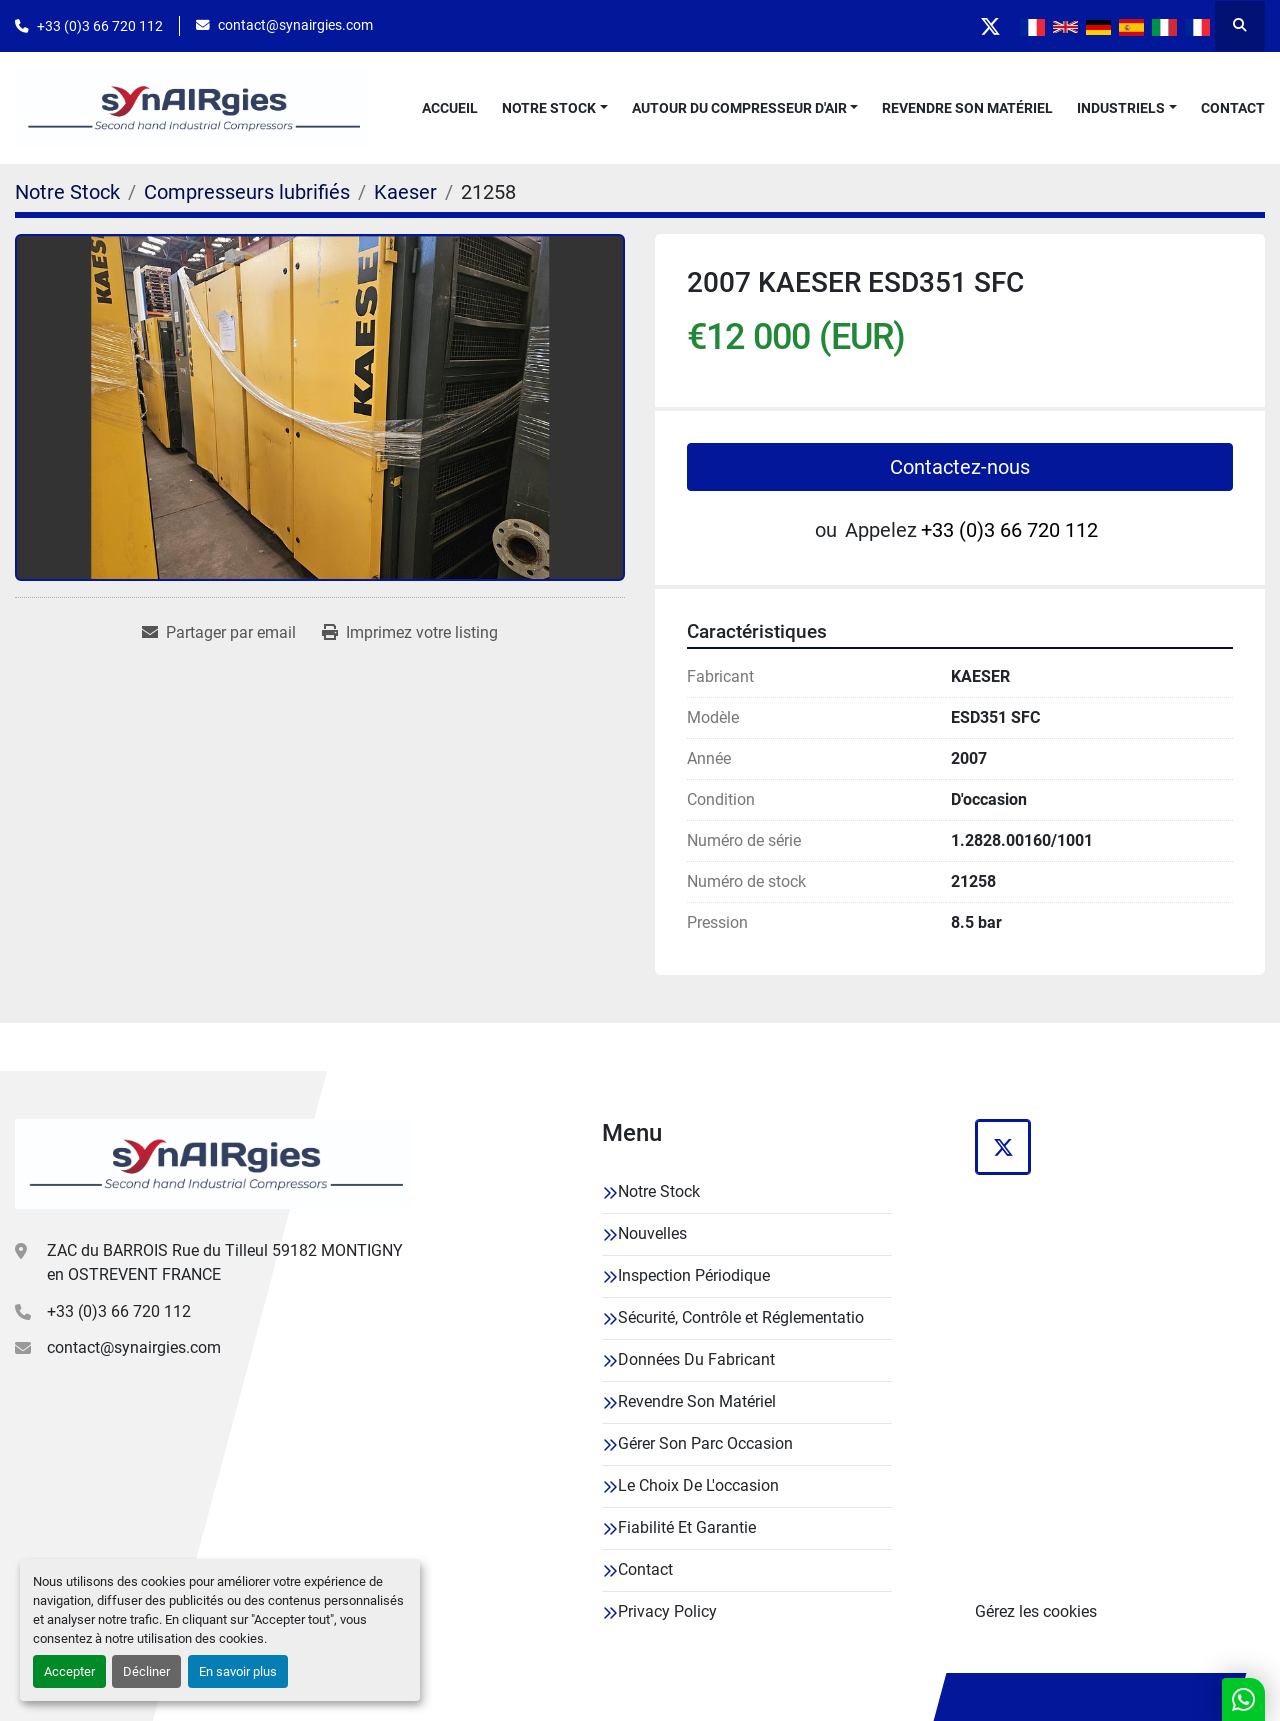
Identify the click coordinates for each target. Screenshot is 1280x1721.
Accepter (69, 1671)
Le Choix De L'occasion (698, 1485)
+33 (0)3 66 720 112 (100, 26)
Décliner (146, 1671)
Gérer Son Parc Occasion (705, 1443)
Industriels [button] (1121, 108)
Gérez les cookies (1036, 1611)
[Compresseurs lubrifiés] (247, 192)
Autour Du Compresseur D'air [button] (739, 108)
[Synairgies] (213, 1164)
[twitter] (990, 26)
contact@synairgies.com (295, 25)
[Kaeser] (405, 192)
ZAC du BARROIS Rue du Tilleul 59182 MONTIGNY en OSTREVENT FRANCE (225, 1262)
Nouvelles (652, 1233)
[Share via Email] (219, 633)
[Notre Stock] (67, 192)
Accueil (450, 108)
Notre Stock (549, 108)
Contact (1233, 108)
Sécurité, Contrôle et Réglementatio (741, 1317)
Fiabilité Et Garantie (687, 1527)
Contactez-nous (960, 467)
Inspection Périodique (694, 1275)
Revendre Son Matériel (967, 108)
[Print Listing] (410, 633)
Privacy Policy (667, 1611)
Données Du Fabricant (696, 1359)
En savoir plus (238, 1671)
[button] (555, 108)
